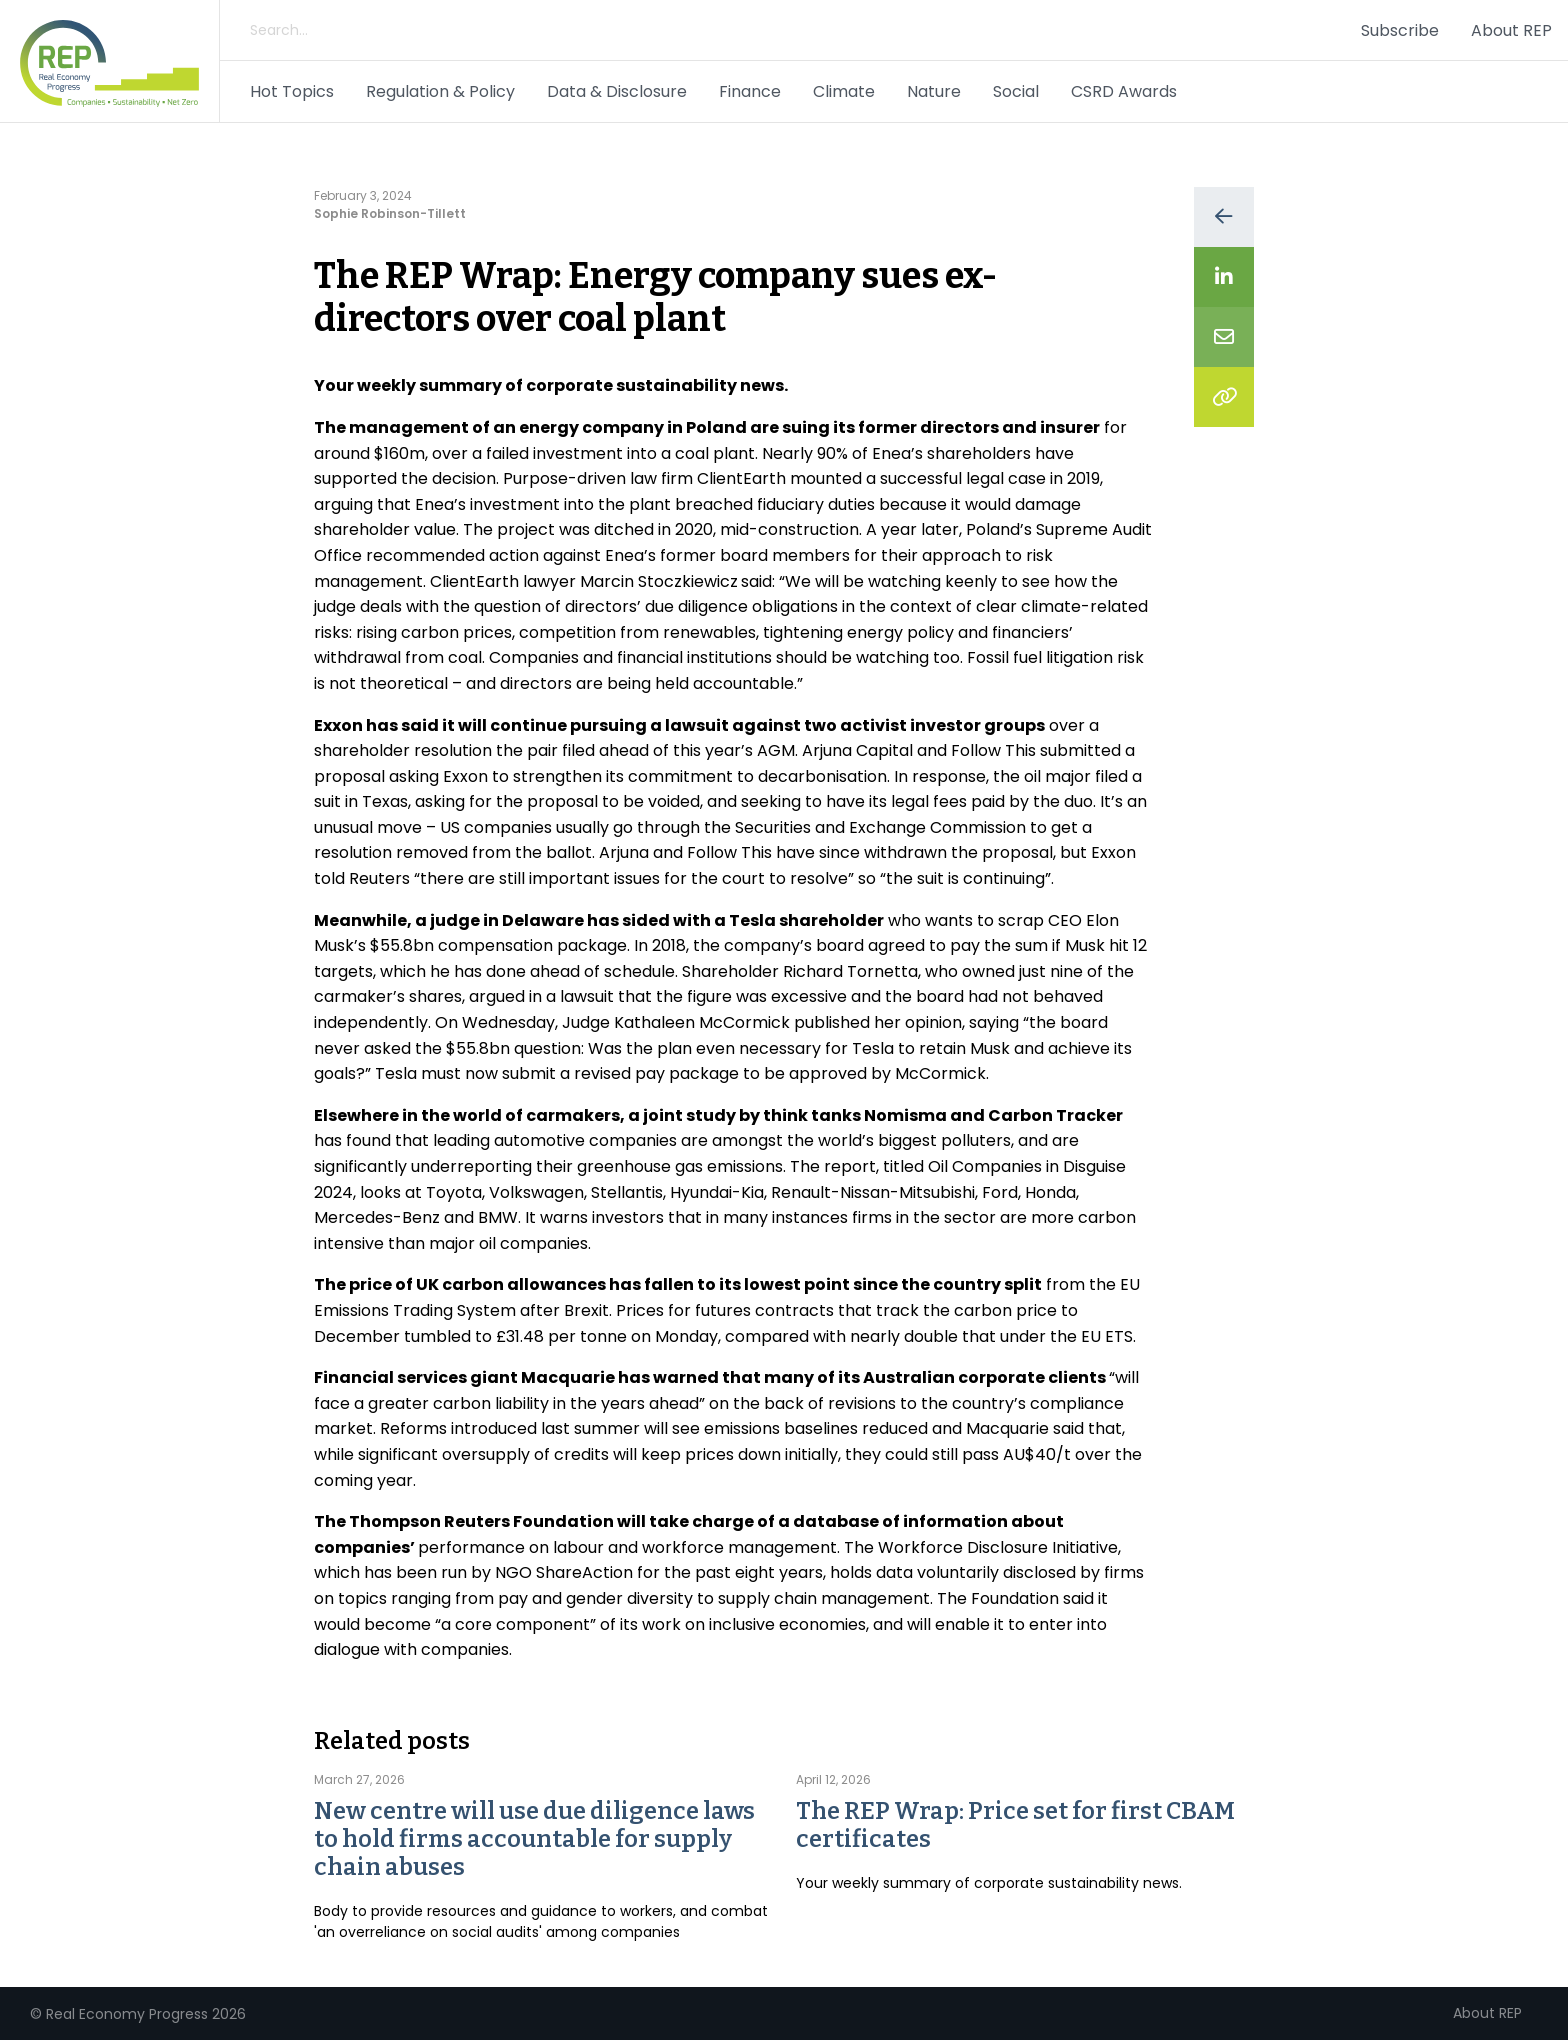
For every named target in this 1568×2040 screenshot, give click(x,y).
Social (1016, 91)
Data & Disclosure (617, 91)
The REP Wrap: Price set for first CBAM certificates (1015, 1825)
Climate (844, 91)
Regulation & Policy (440, 91)
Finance (750, 91)
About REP (1511, 30)
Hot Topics (292, 91)
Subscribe (1400, 30)
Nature (934, 91)
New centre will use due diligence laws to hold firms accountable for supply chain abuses (534, 1839)
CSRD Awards (1124, 91)
